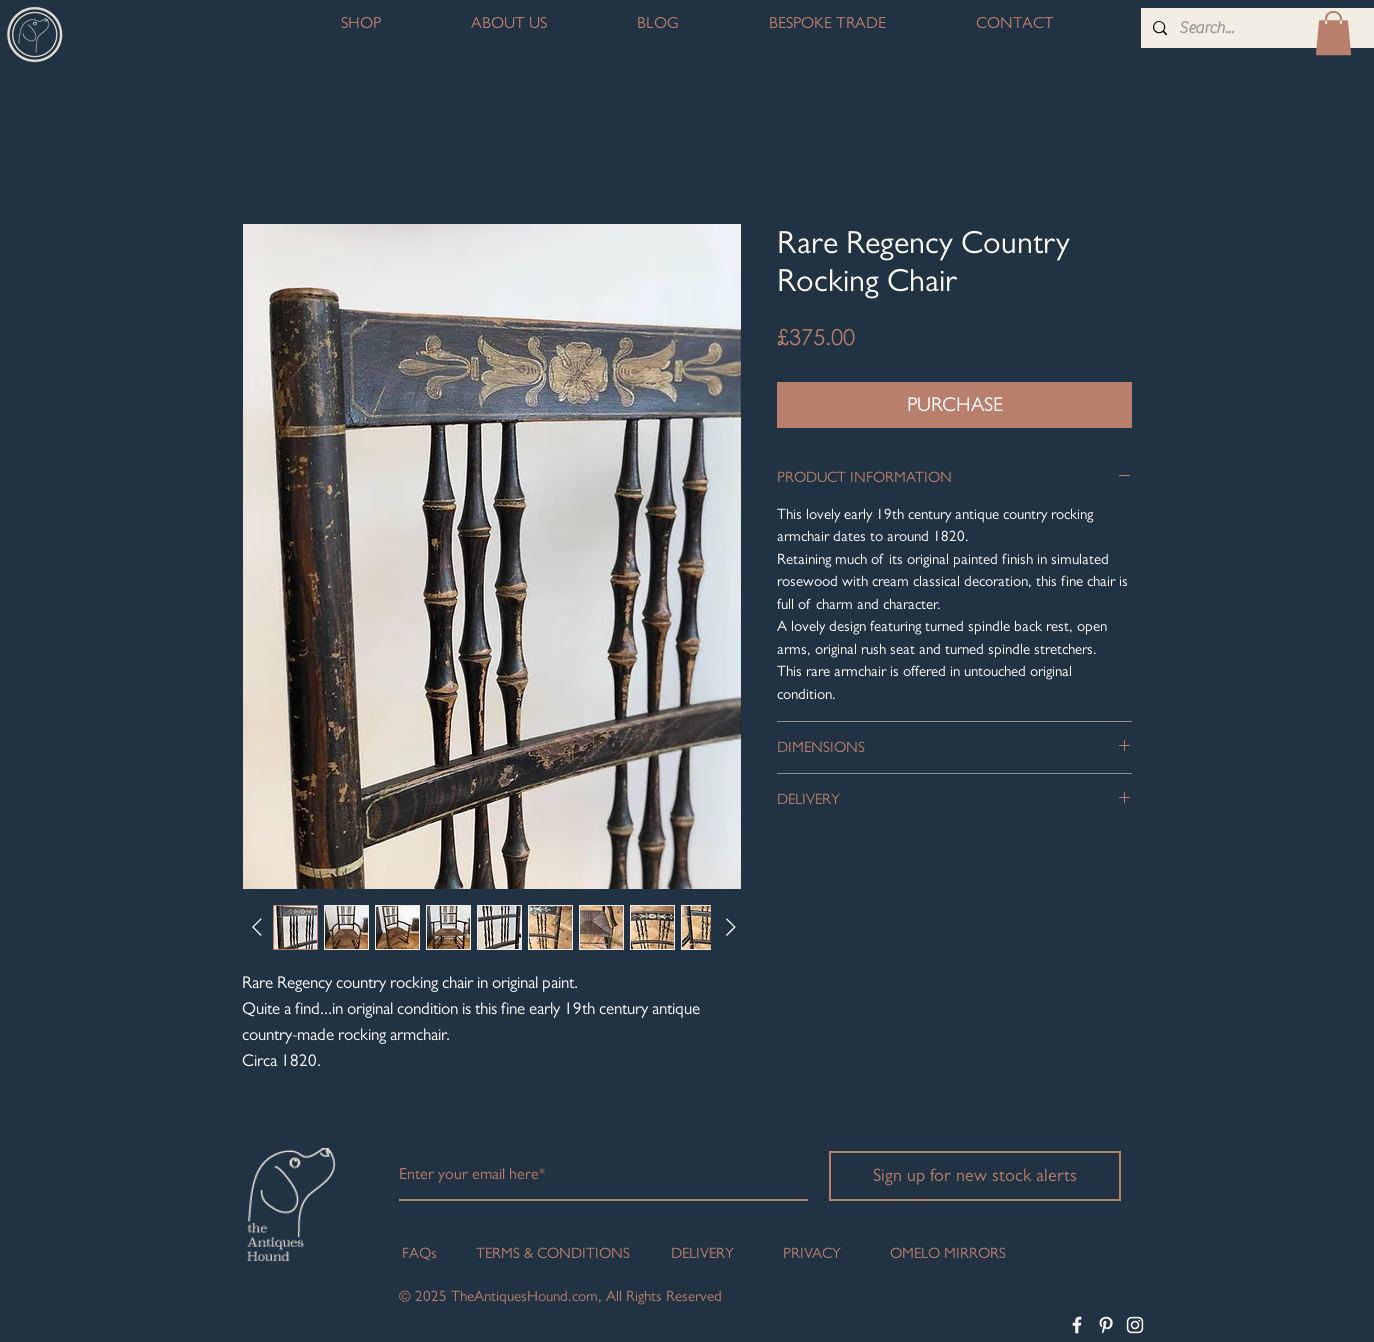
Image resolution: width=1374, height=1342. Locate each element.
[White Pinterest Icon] (1106, 1325)
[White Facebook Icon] (1077, 1325)
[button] (1333, 33)
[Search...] (1275, 28)
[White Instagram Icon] (1135, 1325)
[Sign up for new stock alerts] (975, 1176)
